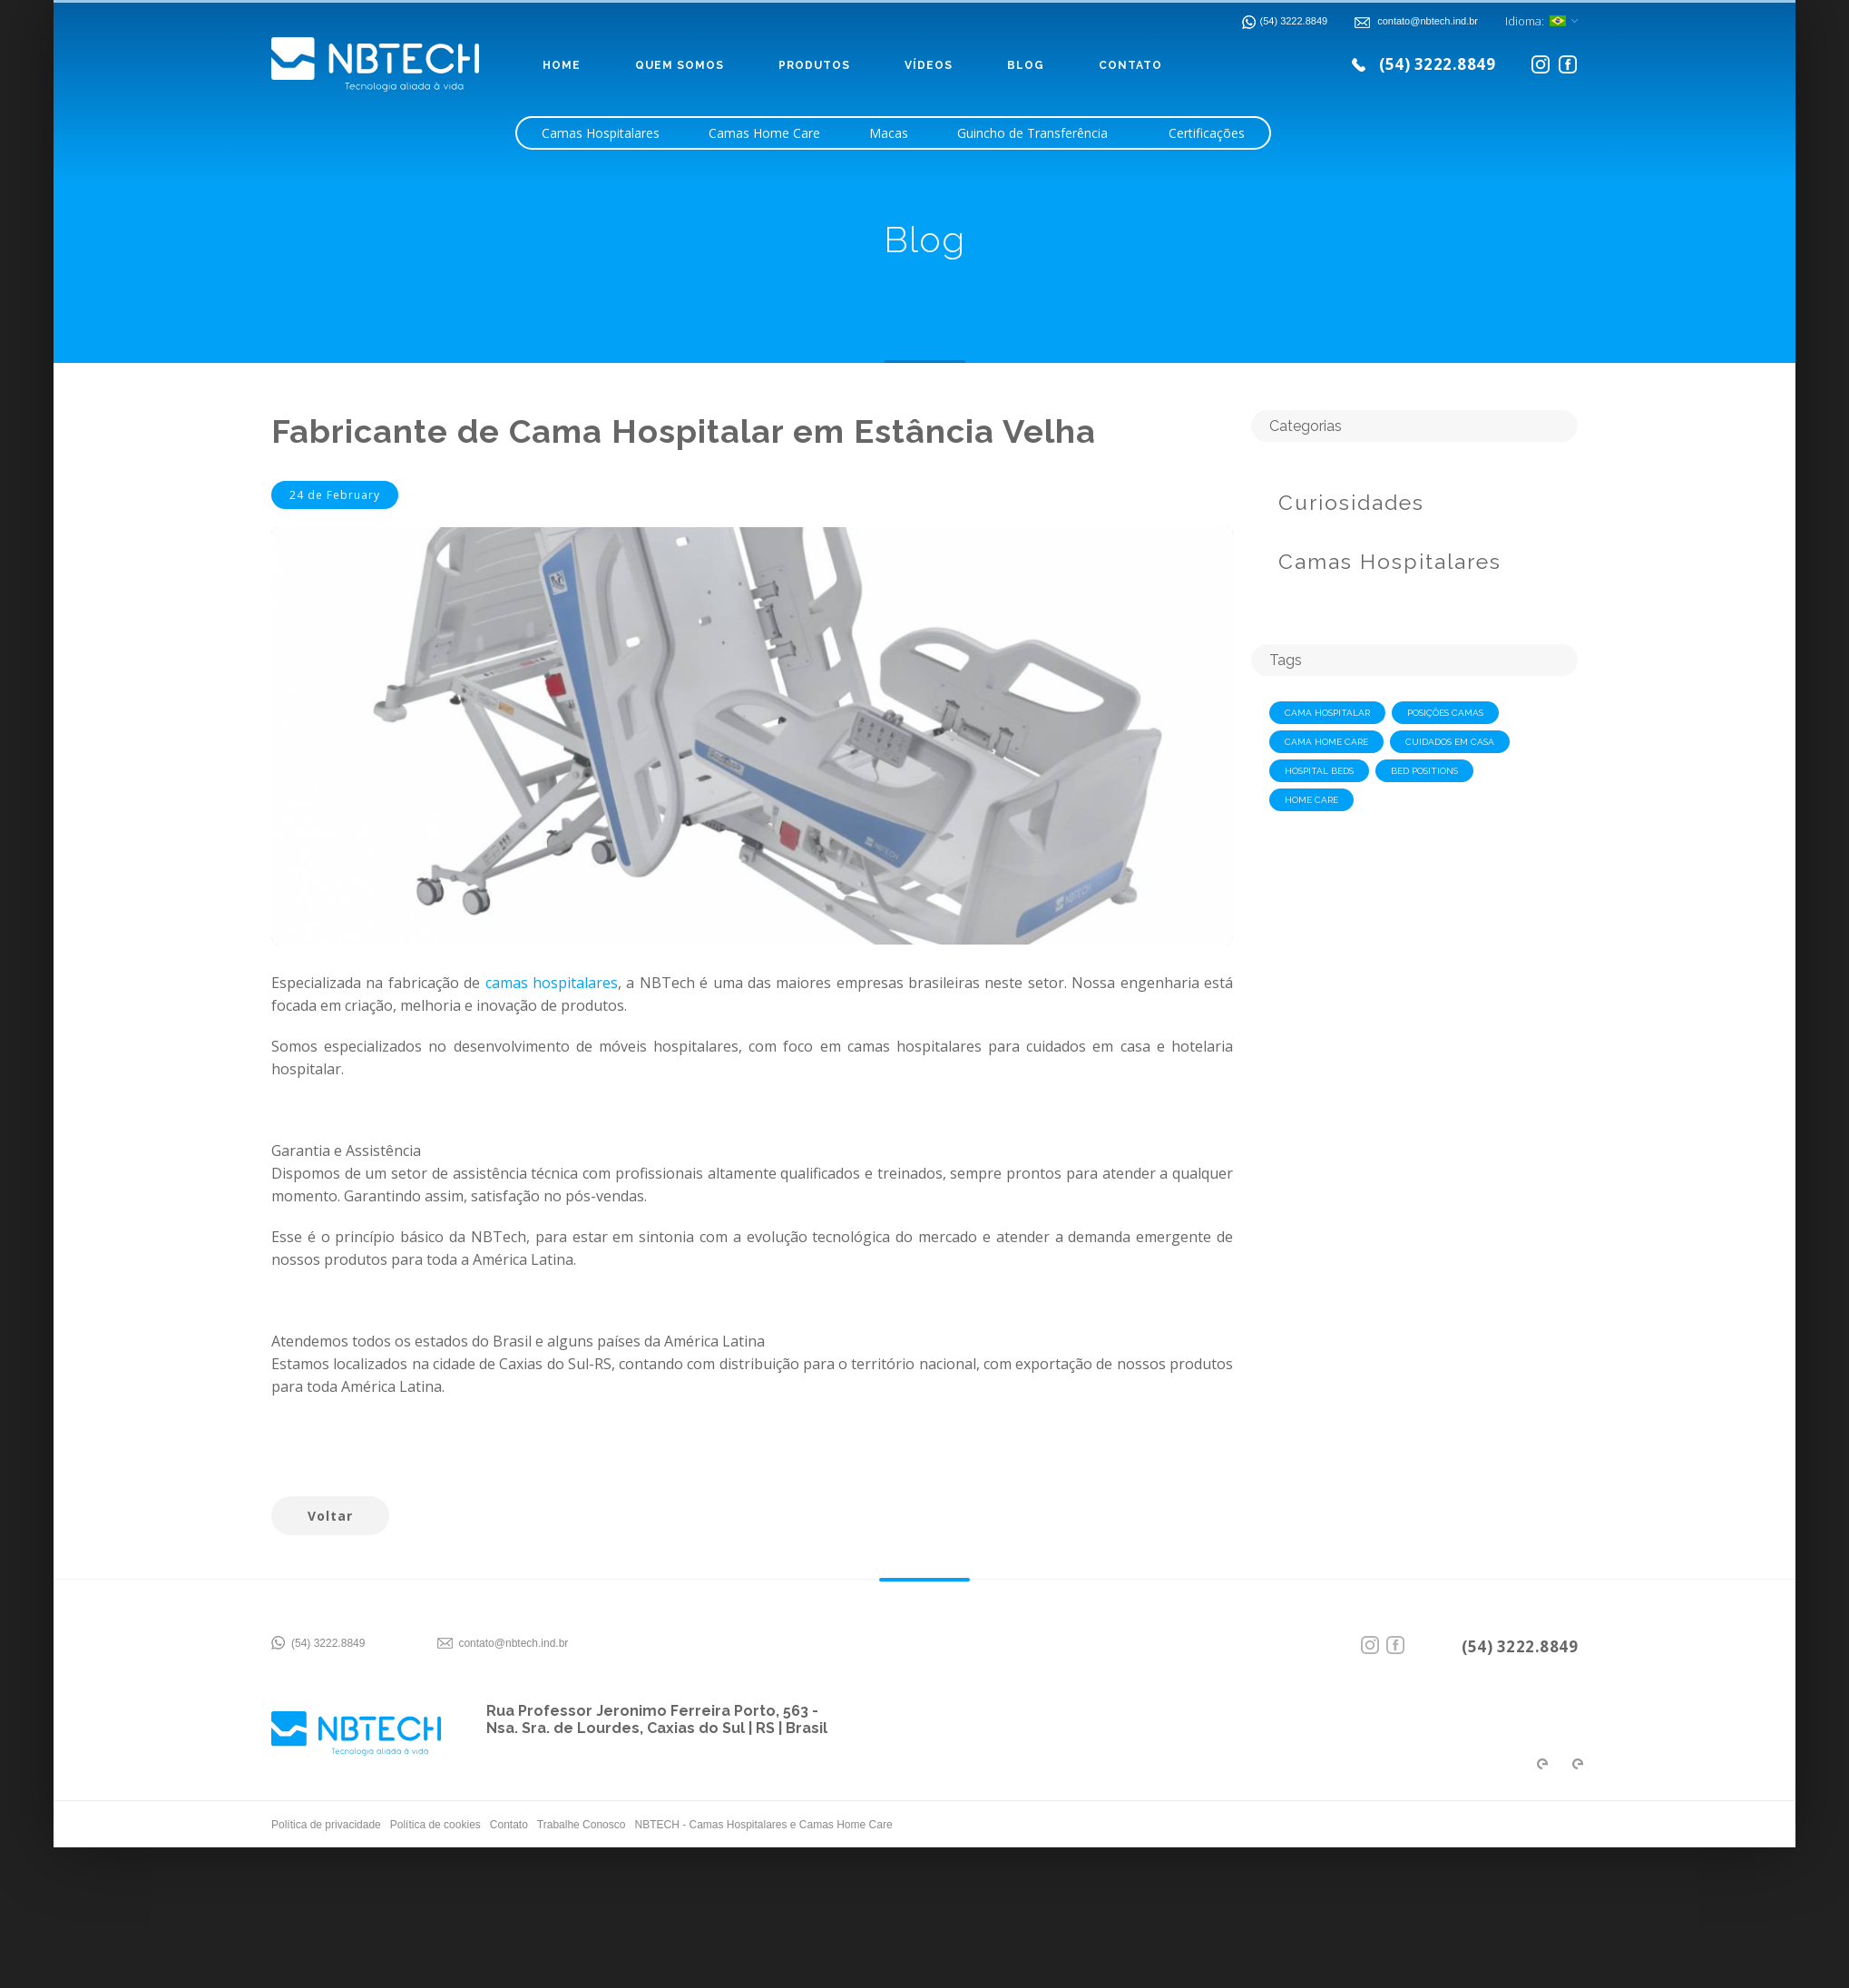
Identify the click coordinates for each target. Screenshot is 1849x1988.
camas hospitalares (551, 983)
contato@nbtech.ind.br (513, 1643)
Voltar (330, 1515)
